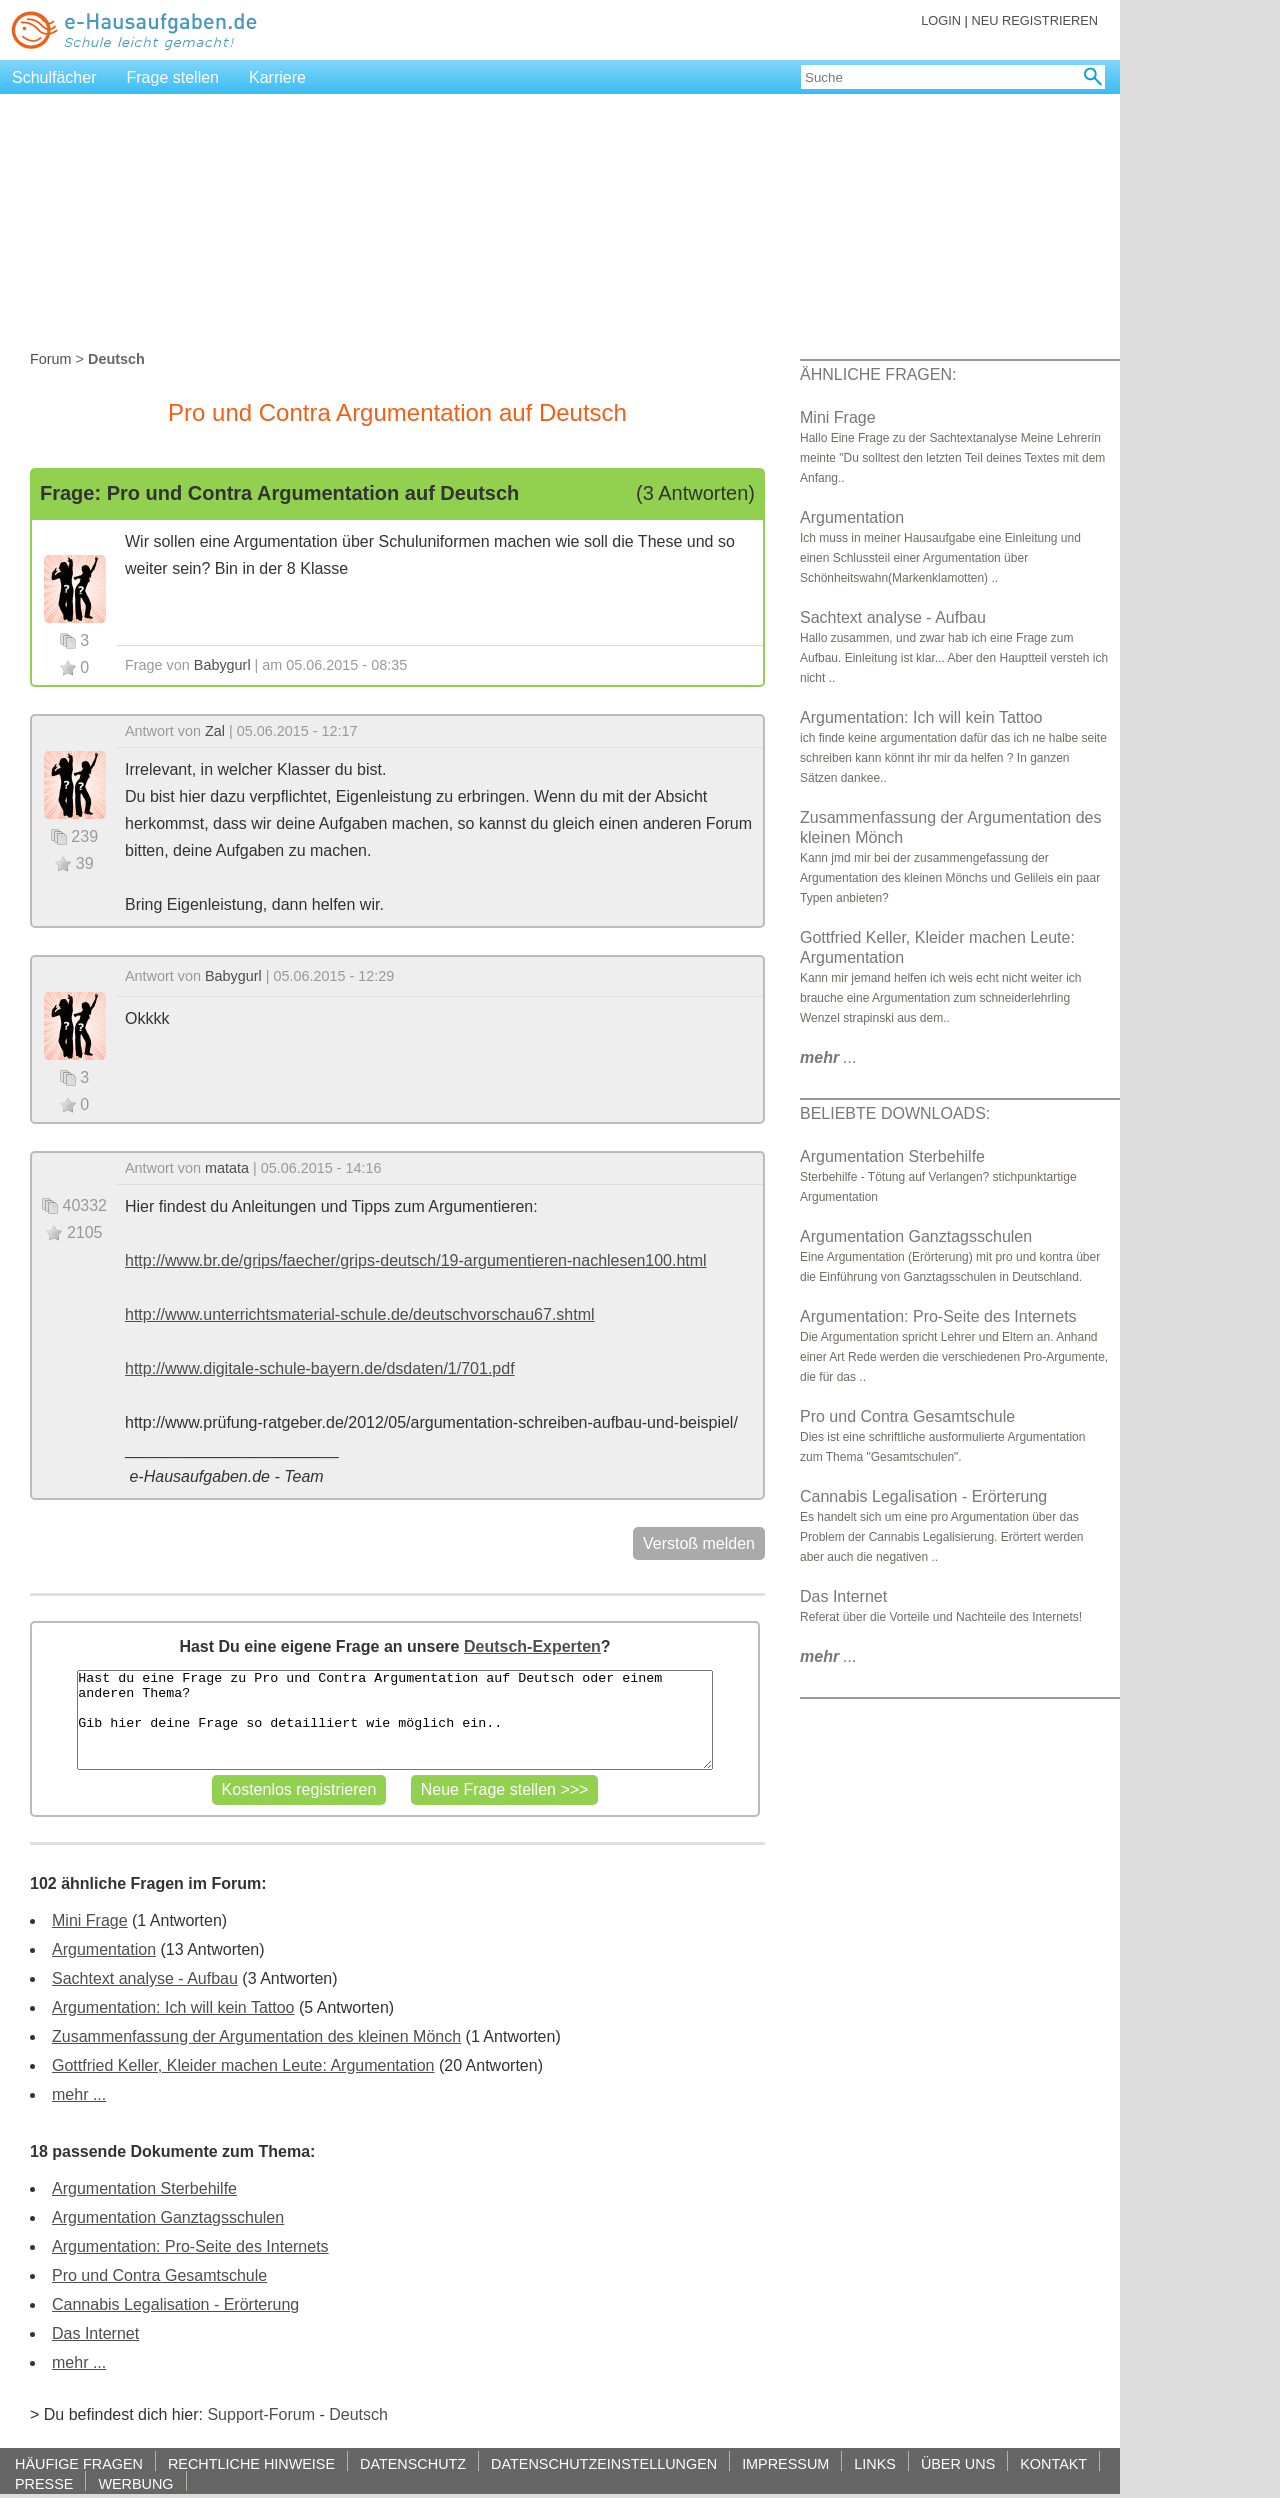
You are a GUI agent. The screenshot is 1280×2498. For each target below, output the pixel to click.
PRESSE (44, 2483)
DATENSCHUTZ (413, 2463)
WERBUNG (135, 2483)
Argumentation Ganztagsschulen (168, 2217)
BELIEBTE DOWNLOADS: (895, 1113)
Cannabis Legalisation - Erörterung (175, 2304)
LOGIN (941, 20)
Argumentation (104, 1949)
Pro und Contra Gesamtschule (159, 2275)
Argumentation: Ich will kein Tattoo (173, 2007)
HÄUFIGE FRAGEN (79, 2463)
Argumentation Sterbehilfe (144, 2188)
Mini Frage (90, 1920)
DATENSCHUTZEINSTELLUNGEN (604, 2463)
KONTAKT (1053, 2463)
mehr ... (79, 2094)
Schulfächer (54, 77)
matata (227, 1168)
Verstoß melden (699, 1543)
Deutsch (358, 2414)
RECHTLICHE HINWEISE (251, 2463)
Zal (215, 731)
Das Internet (95, 2333)
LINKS (875, 2463)
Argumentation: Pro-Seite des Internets (190, 2246)
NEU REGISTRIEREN (1034, 20)
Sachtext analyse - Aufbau (145, 1978)
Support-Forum (261, 2414)
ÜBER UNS (958, 2463)
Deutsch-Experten (532, 1646)
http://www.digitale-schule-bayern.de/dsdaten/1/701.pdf (320, 1368)
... (828, 1057)
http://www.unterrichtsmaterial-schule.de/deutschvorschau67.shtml (360, 1314)
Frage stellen (173, 77)
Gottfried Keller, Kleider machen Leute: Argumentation (243, 2065)
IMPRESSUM (785, 2463)
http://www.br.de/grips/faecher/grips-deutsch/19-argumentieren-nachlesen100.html (416, 1260)
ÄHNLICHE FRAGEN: (878, 374)
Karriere (277, 77)
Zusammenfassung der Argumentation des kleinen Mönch (256, 2036)
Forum (51, 359)
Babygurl (222, 665)
